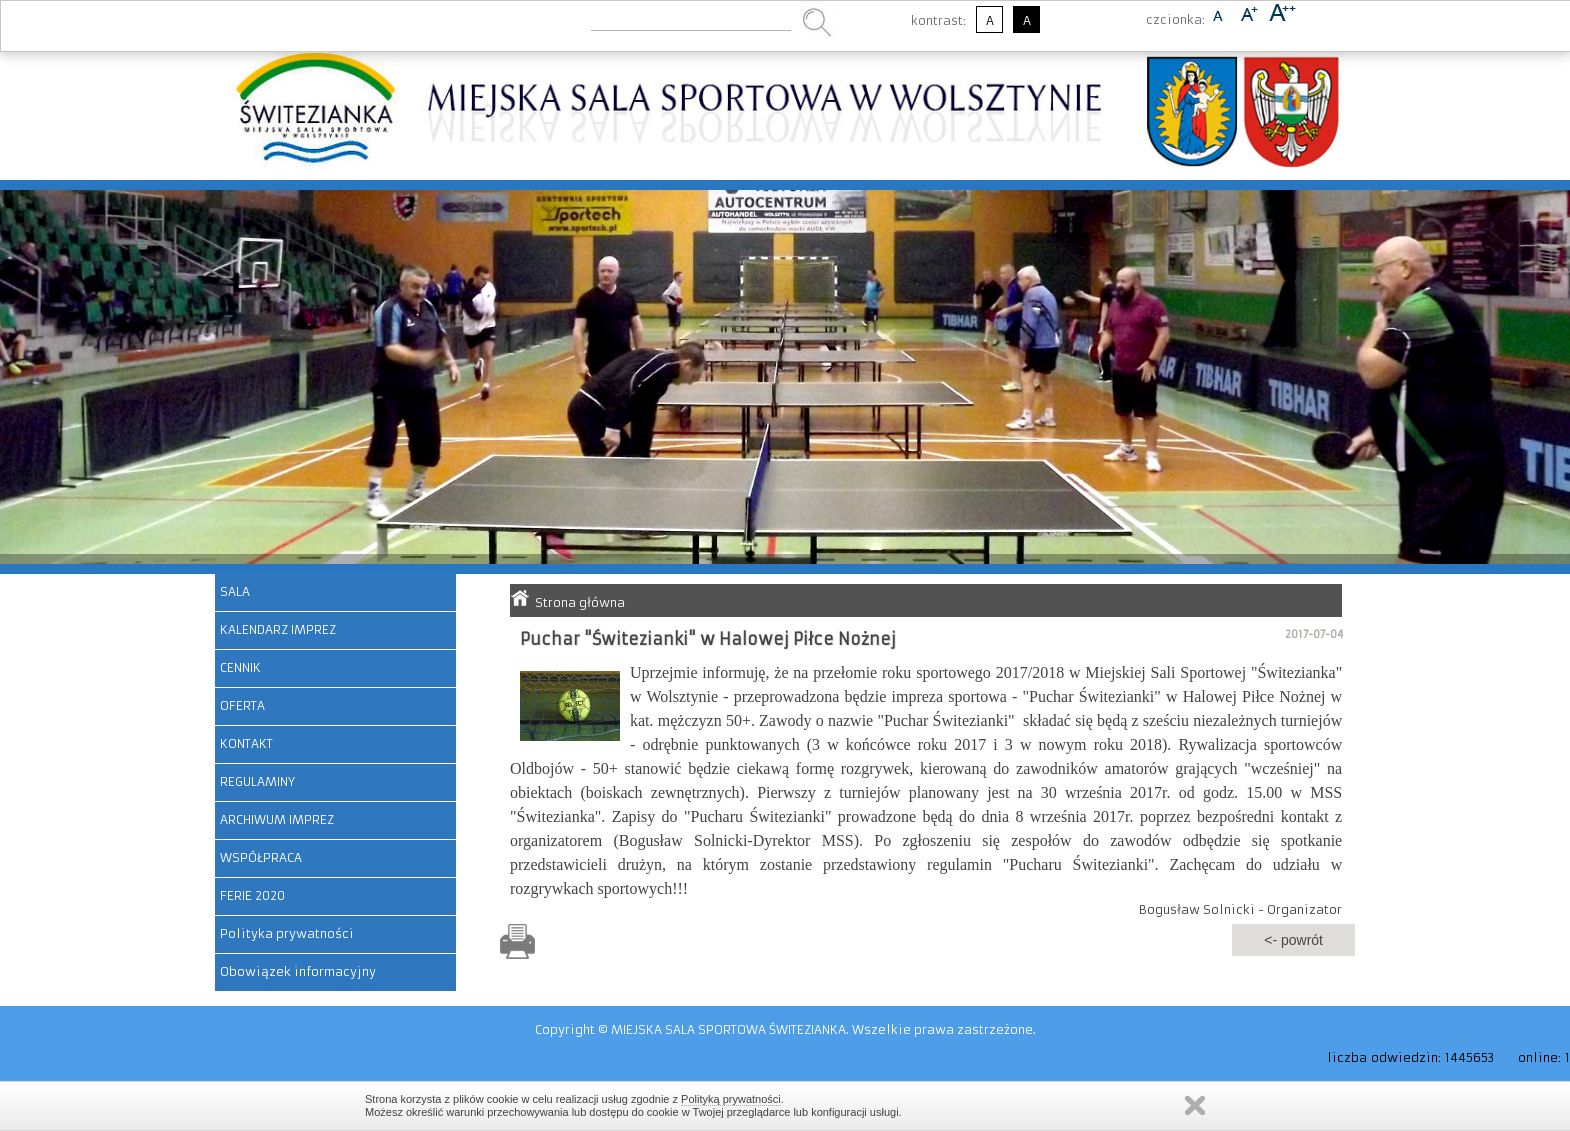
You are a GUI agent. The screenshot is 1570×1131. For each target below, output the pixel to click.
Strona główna (580, 602)
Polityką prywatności (731, 1099)
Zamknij (1195, 1105)
